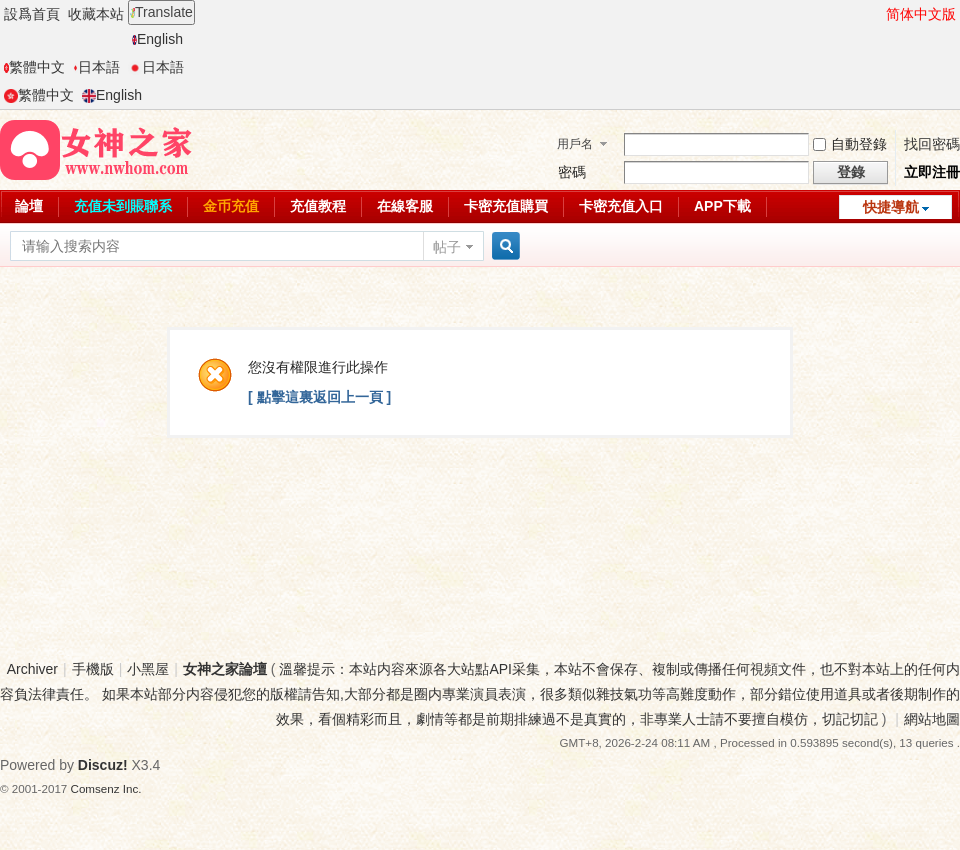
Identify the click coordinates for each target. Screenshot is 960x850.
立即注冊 (932, 172)
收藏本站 (96, 14)
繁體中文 (34, 67)
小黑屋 (148, 669)
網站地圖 (932, 719)
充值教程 (318, 206)
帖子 (447, 247)
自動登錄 (850, 144)
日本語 (96, 67)
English (157, 39)
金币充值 (231, 206)
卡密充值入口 (621, 206)
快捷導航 (891, 207)
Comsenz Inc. (106, 788)
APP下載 (722, 206)
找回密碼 (932, 144)
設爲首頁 (32, 14)
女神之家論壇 (225, 669)
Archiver (32, 669)
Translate (161, 12)
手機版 (93, 669)
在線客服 (405, 206)
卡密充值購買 (506, 206)
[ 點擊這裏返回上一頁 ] (319, 397)
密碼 (572, 172)
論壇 (29, 206)
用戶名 (575, 144)
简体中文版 (921, 14)
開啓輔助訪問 (877, 14)
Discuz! (103, 765)
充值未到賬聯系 (123, 206)
